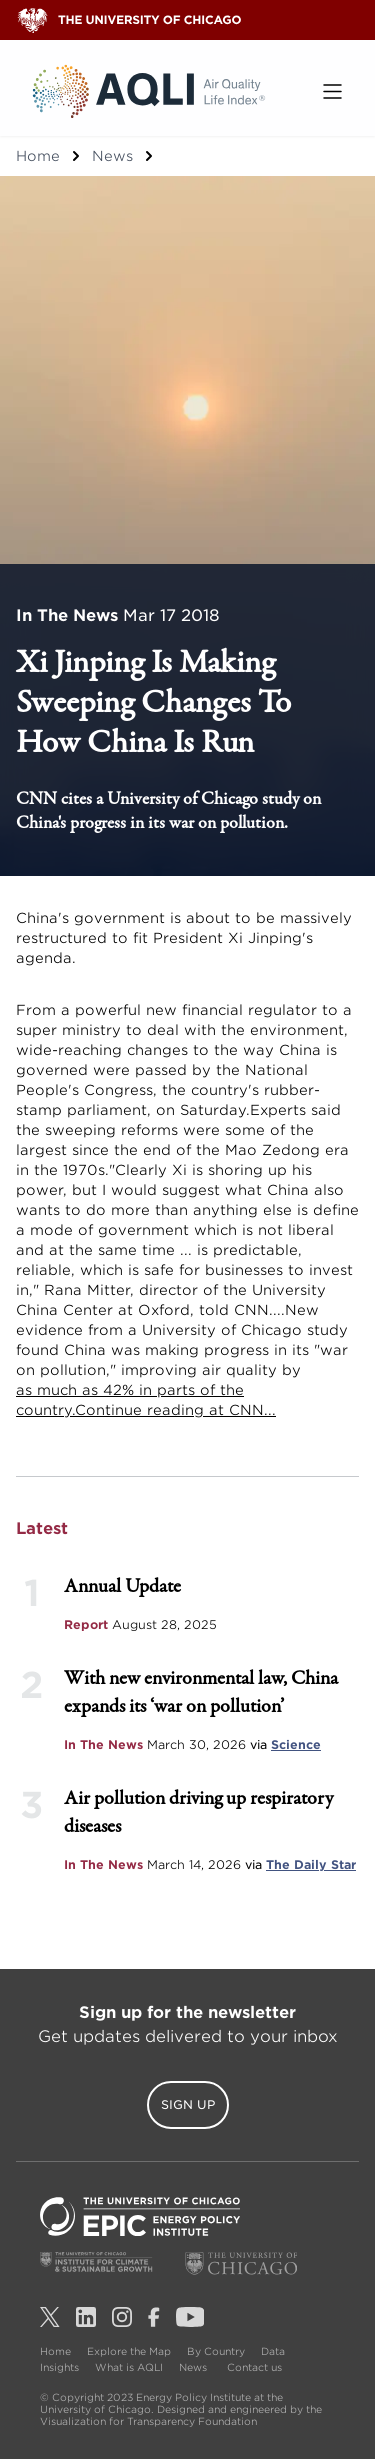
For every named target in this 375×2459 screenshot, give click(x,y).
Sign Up (188, 2104)
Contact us (254, 2367)
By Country (216, 2351)
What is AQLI (129, 2367)
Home (38, 156)
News (112, 156)
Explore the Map (129, 2351)
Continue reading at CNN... (175, 1410)
